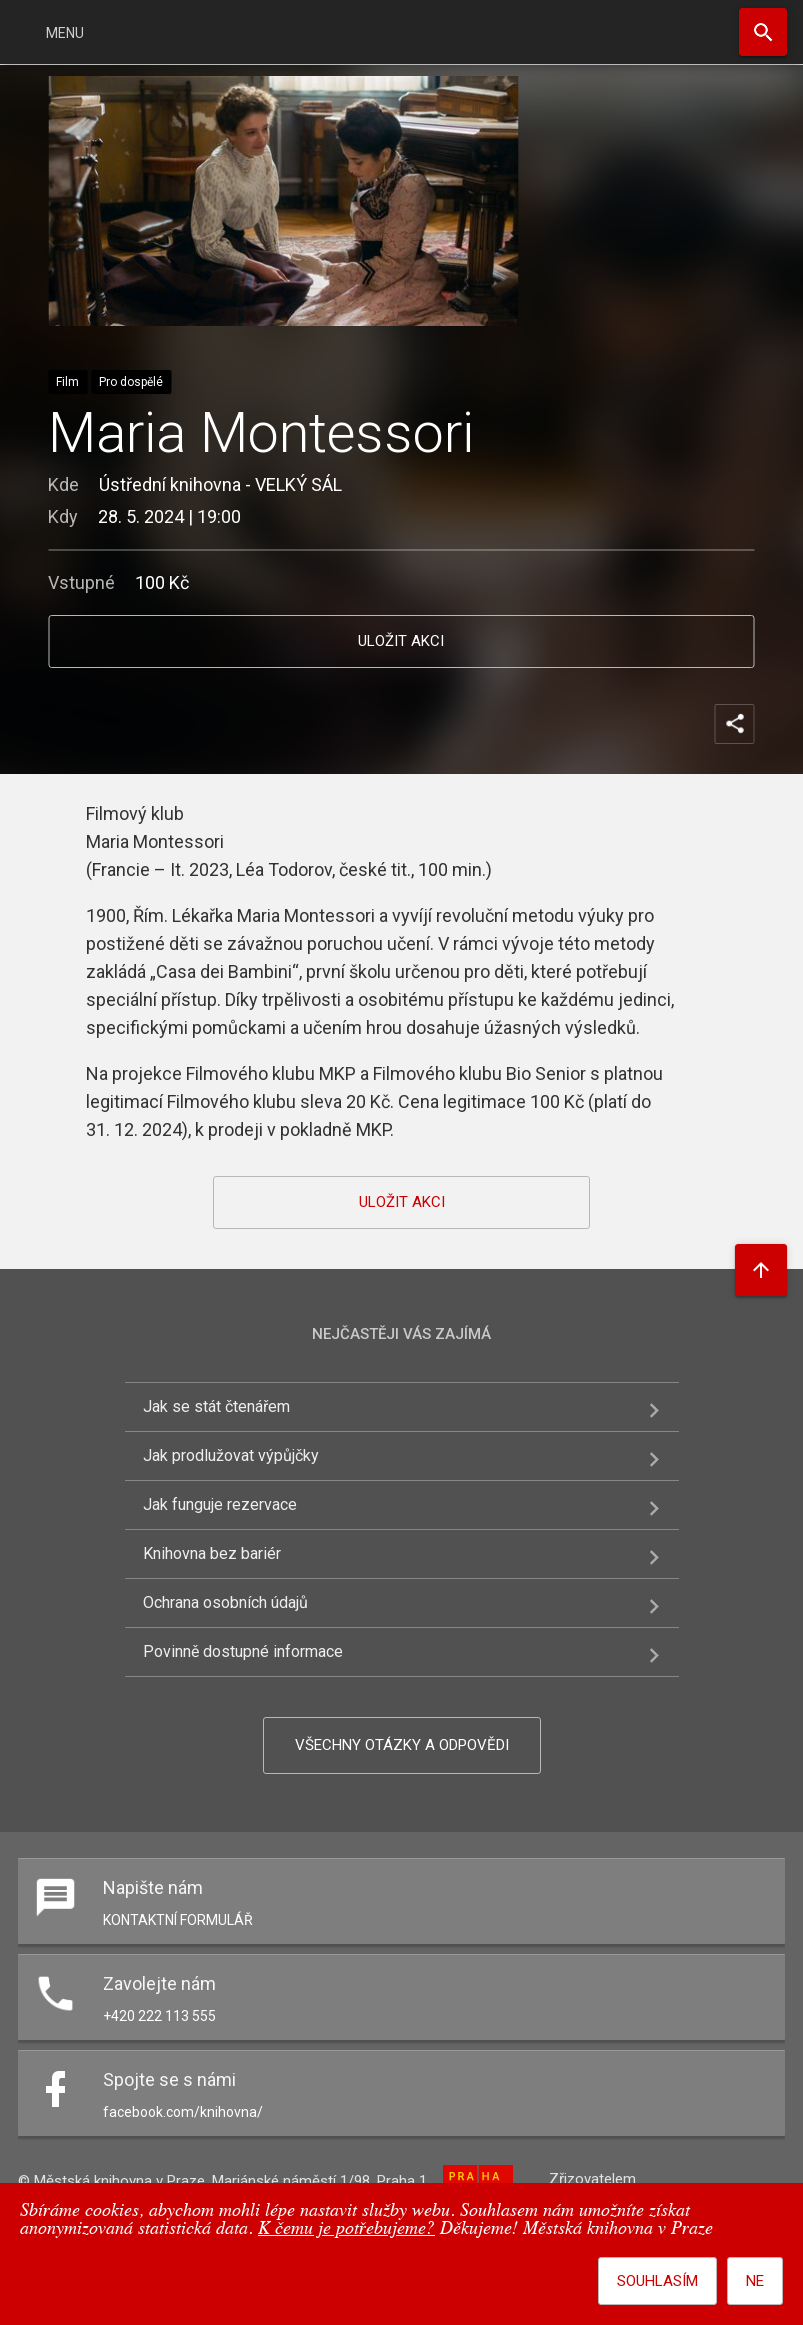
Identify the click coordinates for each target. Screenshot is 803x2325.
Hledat (763, 32)
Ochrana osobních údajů (225, 1602)
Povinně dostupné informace (243, 1651)
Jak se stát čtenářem (216, 1406)
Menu (65, 33)
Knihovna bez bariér (212, 1553)
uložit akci (401, 641)
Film (67, 382)
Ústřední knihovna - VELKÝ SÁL (220, 484)
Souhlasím (657, 2281)
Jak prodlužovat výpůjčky (231, 1455)
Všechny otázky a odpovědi (402, 1745)
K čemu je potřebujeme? (346, 2229)
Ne (755, 2281)
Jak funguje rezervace (220, 1504)
